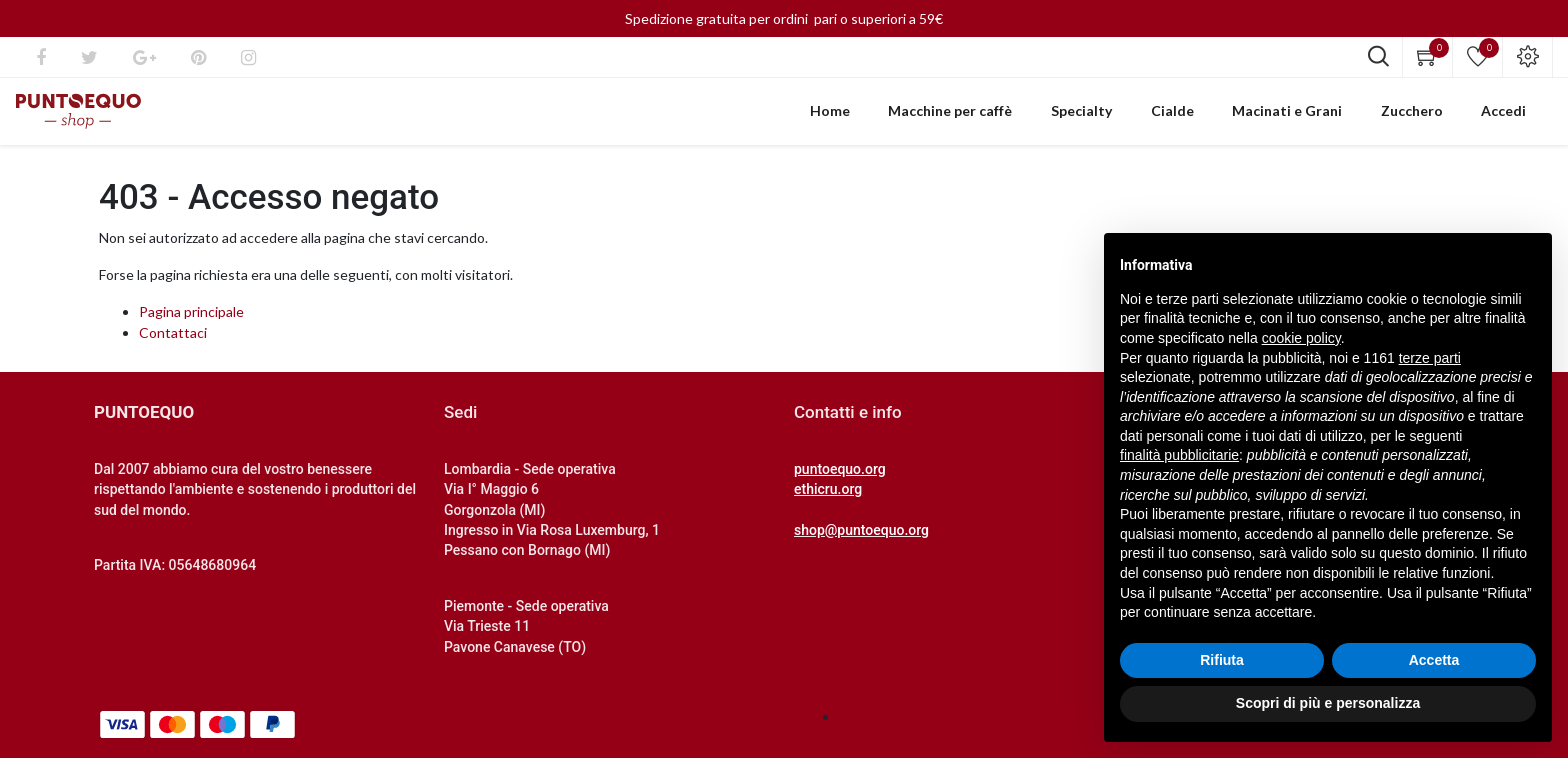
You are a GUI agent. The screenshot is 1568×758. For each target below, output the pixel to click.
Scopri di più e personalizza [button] (1328, 703)
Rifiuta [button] (1222, 660)
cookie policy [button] (1301, 338)
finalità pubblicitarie (1179, 455)
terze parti (1430, 358)
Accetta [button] (1434, 660)
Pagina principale (191, 324)
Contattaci (173, 345)
